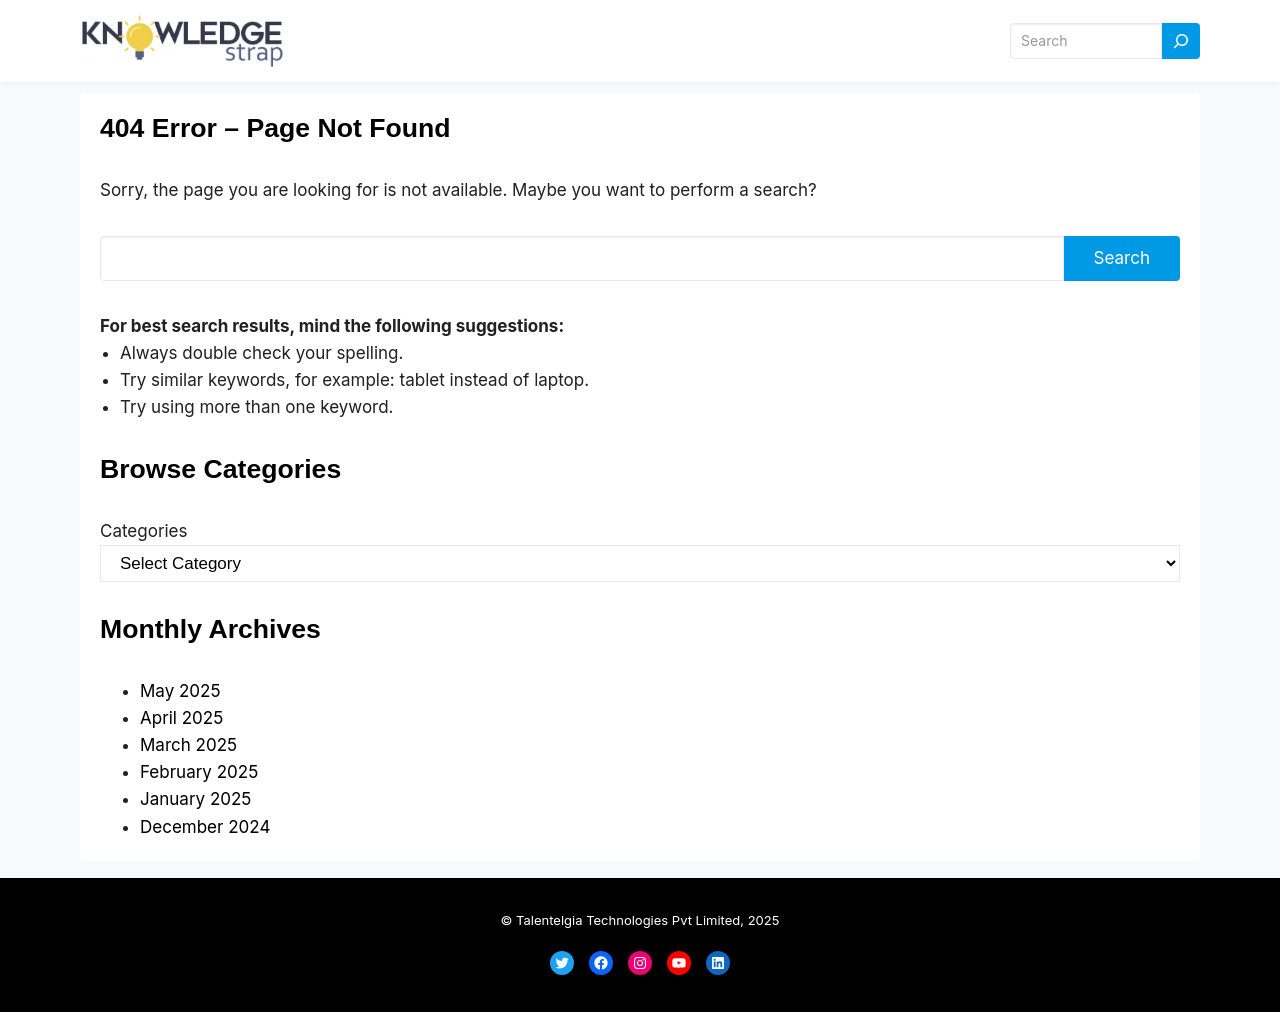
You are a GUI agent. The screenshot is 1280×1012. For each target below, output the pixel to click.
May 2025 (180, 691)
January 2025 (195, 799)
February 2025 (199, 772)
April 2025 (181, 718)
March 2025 (188, 745)
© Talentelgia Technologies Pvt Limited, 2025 (640, 920)
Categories (143, 531)
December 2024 (205, 827)
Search (1122, 258)
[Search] (1181, 41)
